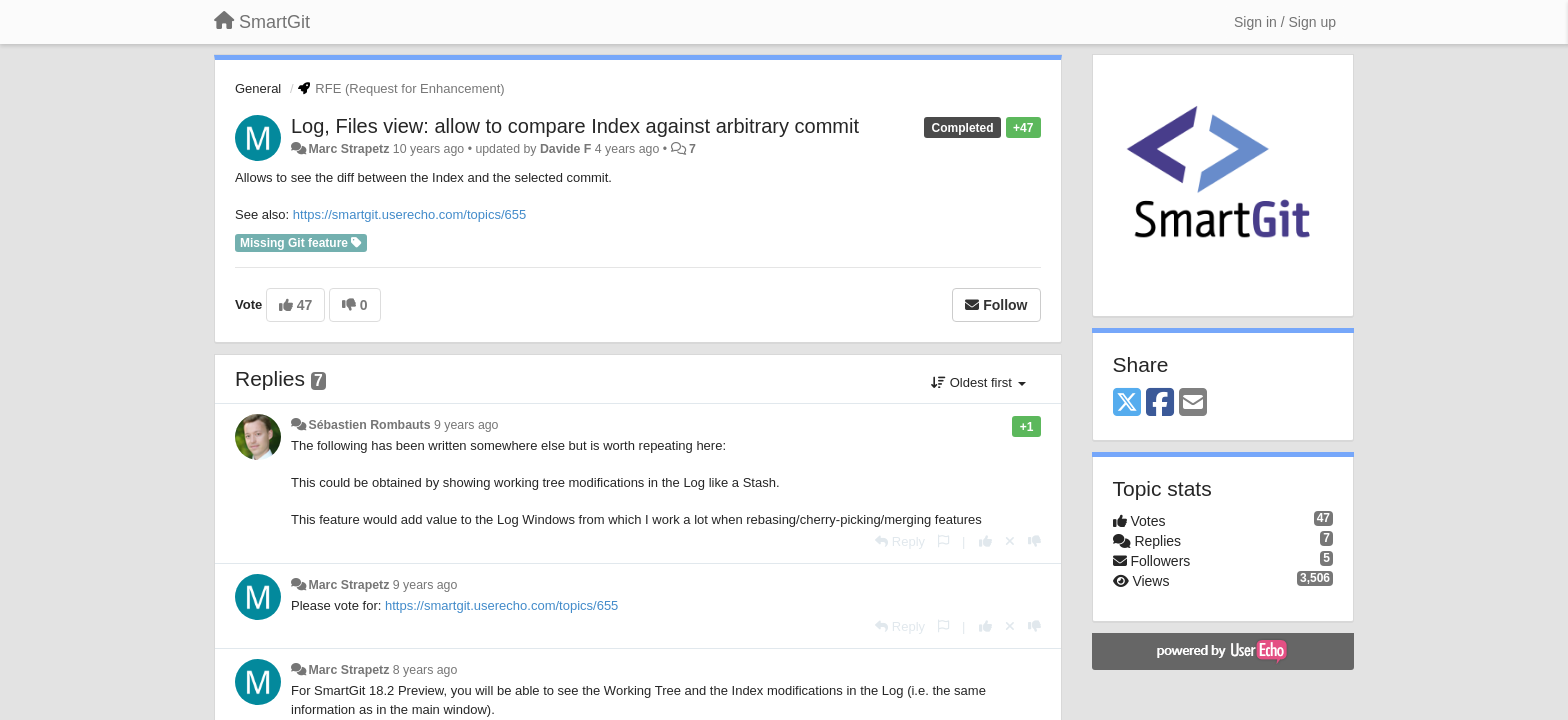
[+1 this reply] (985, 541)
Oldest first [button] (978, 382)
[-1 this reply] (1034, 541)
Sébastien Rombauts (369, 425)
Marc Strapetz (348, 149)
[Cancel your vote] (1010, 541)
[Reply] (900, 541)
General (258, 88)
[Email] (1193, 403)
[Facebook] (1160, 403)
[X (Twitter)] (1127, 403)
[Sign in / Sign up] (1285, 22)
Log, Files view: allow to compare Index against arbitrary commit (575, 126)
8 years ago (425, 670)
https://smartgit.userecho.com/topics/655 (409, 214)
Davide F (565, 149)
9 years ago (466, 425)
